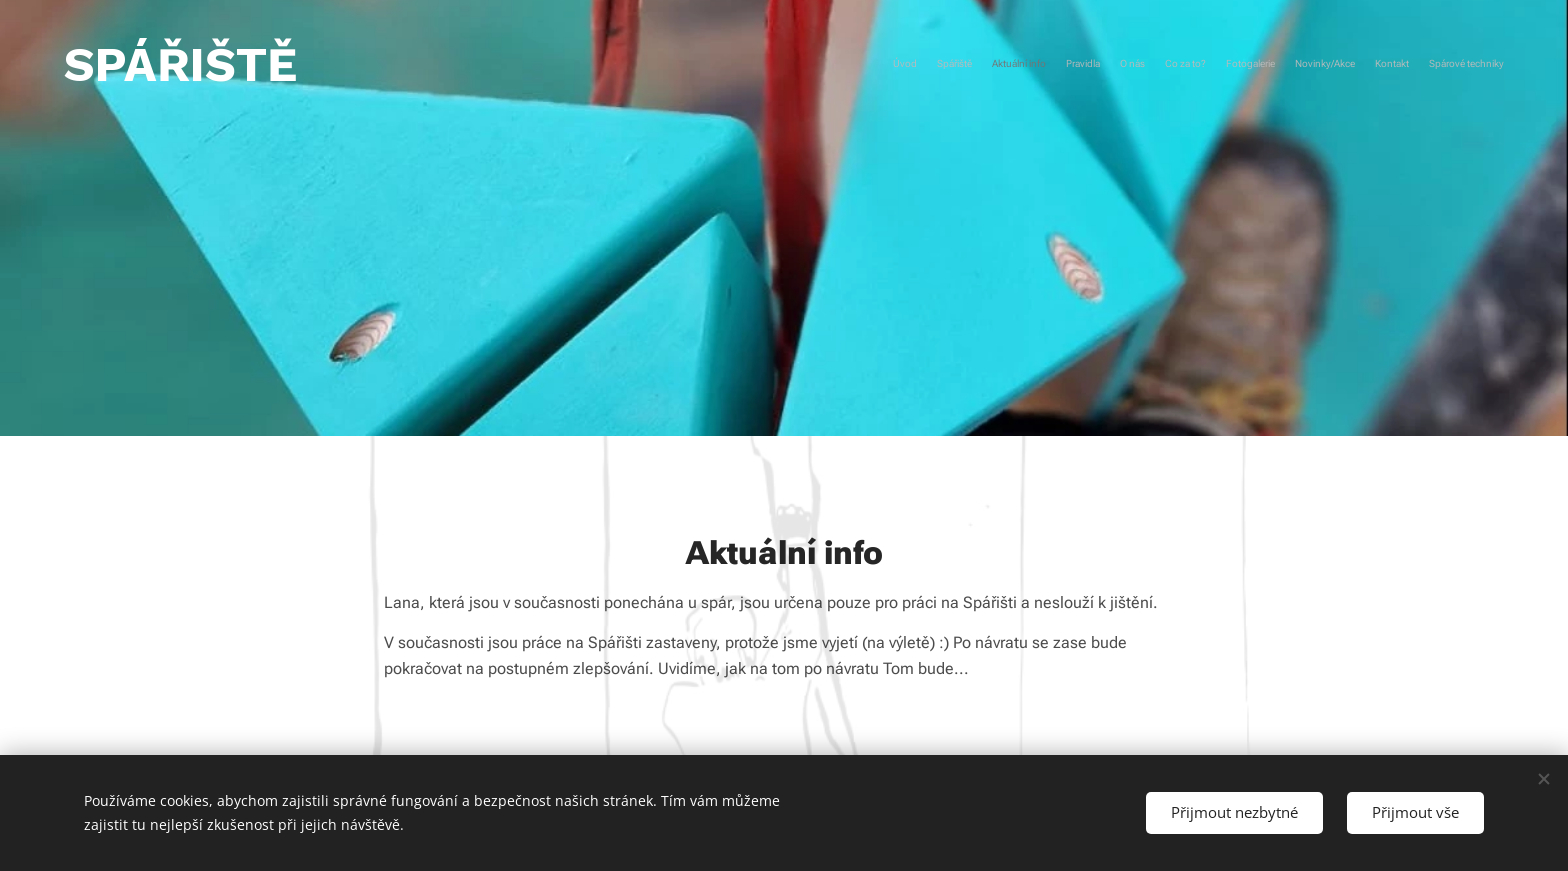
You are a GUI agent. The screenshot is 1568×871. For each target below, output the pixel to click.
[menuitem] (1326, 65)
